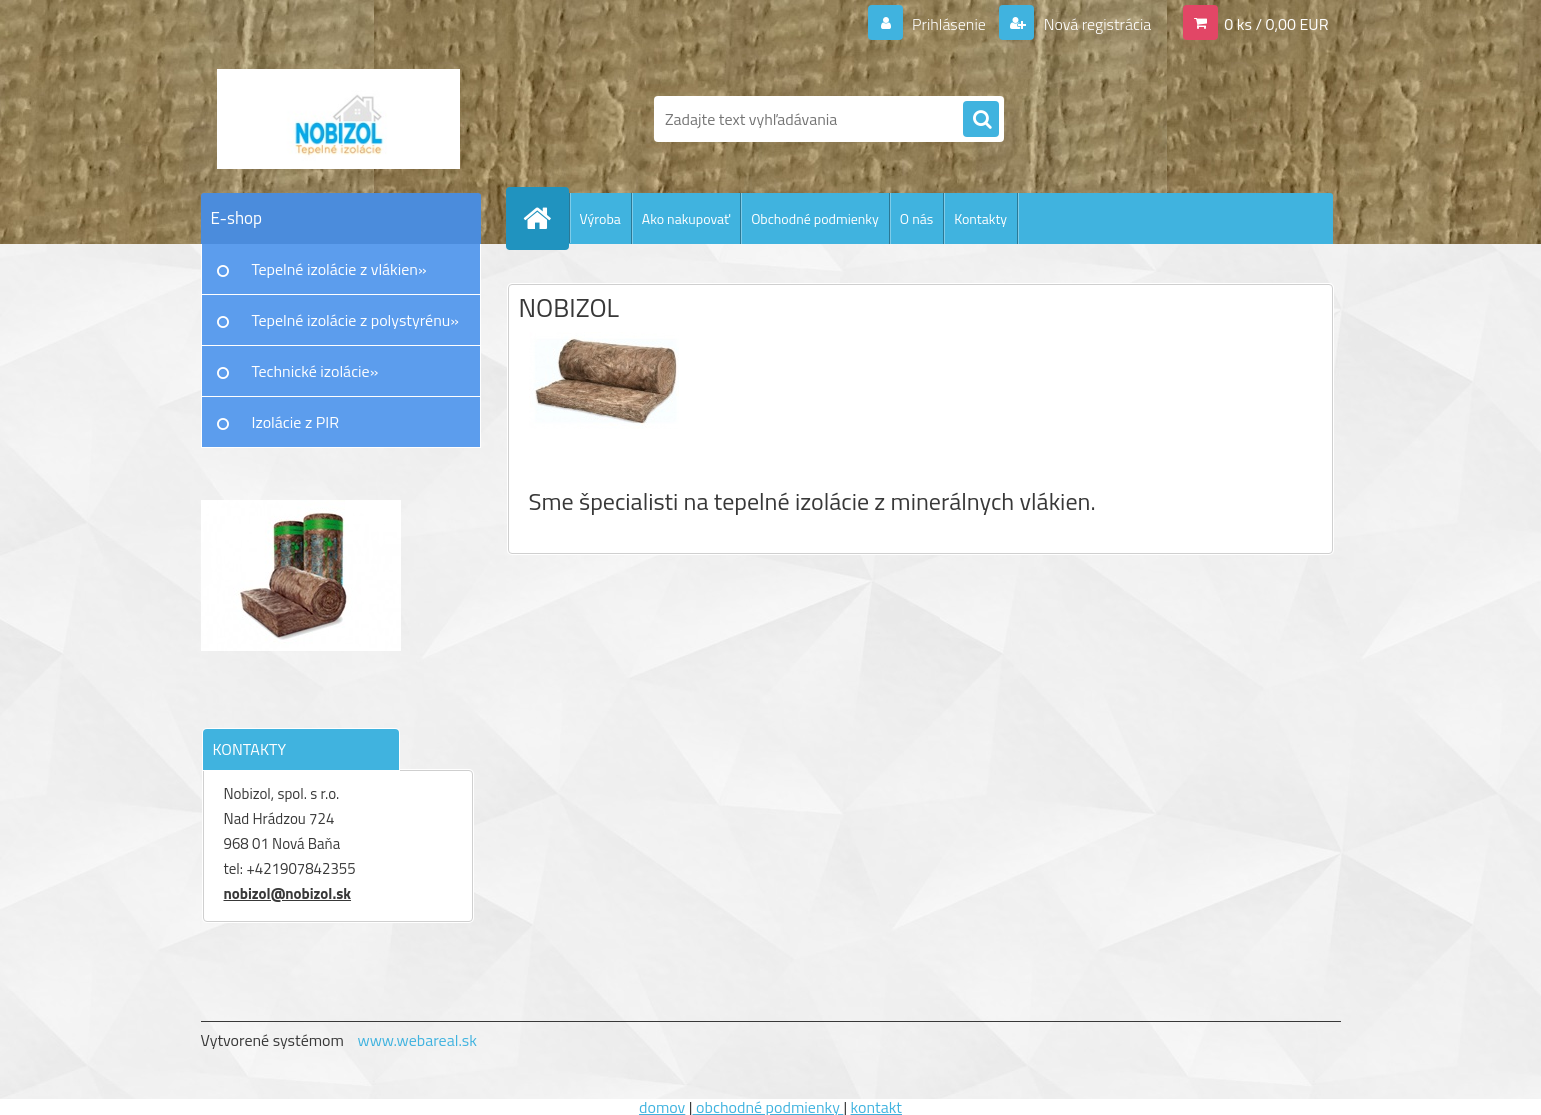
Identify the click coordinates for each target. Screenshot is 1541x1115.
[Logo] (338, 119)
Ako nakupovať (686, 218)
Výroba (600, 218)
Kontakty (980, 218)
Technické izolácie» (315, 371)
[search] (981, 120)
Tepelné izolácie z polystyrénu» (355, 320)
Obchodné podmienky (815, 218)
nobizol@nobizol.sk (288, 893)
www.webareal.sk (417, 1040)
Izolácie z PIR (296, 422)
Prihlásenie (949, 24)
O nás (916, 218)
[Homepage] (546, 218)
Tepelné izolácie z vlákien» (339, 269)
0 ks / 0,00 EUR (1276, 24)
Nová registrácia (1095, 24)
